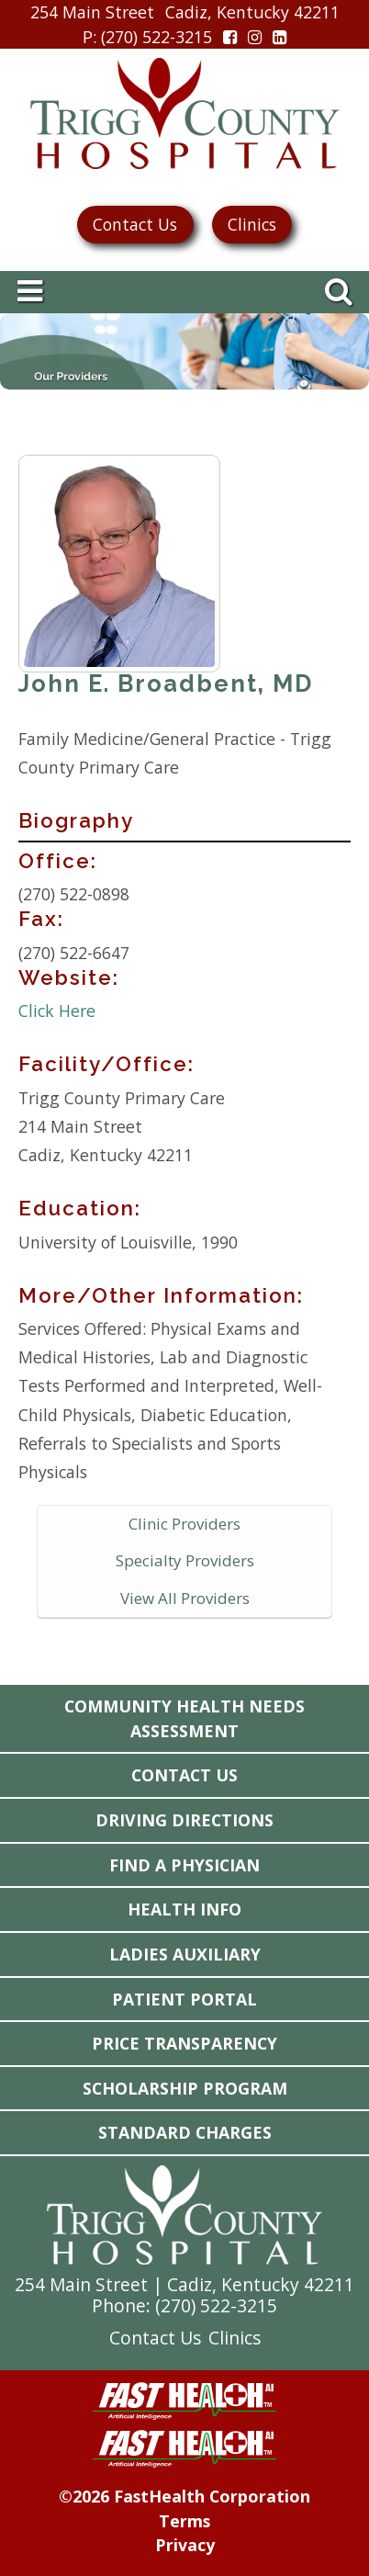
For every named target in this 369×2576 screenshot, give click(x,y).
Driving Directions (184, 1820)
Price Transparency (184, 2043)
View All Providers (185, 1598)
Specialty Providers (185, 1560)
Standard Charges (185, 2132)
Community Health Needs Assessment (184, 1718)
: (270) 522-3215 (147, 37)
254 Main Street (92, 12)
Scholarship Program (185, 2088)
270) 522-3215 (219, 2305)
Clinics (252, 224)
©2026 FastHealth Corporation (184, 2496)
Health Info (184, 1909)
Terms (184, 2521)
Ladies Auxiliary (185, 1954)
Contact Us (135, 224)
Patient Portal (184, 1999)
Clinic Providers (184, 1523)
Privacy (185, 2545)
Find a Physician (184, 1865)
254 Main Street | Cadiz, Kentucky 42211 (184, 2284)
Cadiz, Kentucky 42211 (252, 12)
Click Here (56, 1011)
